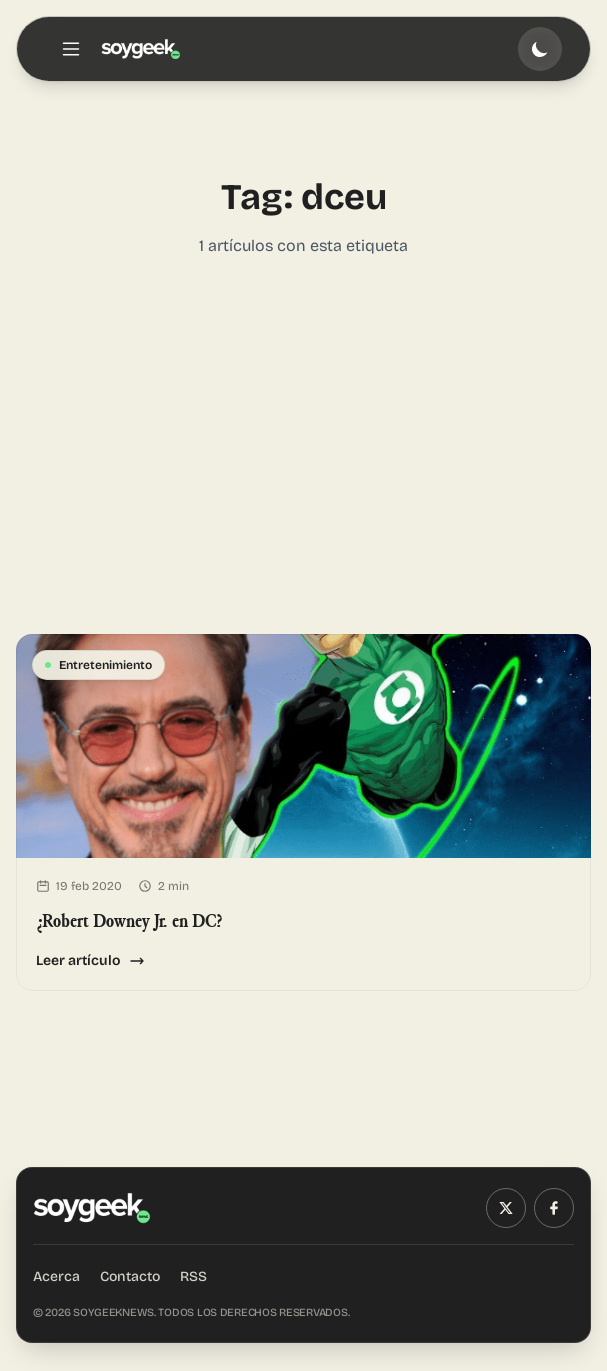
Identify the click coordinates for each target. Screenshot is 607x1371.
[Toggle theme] (540, 49)
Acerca (56, 1276)
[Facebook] (554, 1208)
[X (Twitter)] (506, 1208)
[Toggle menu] (71, 49)
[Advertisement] (303, 446)
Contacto (130, 1276)
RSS (193, 1276)
